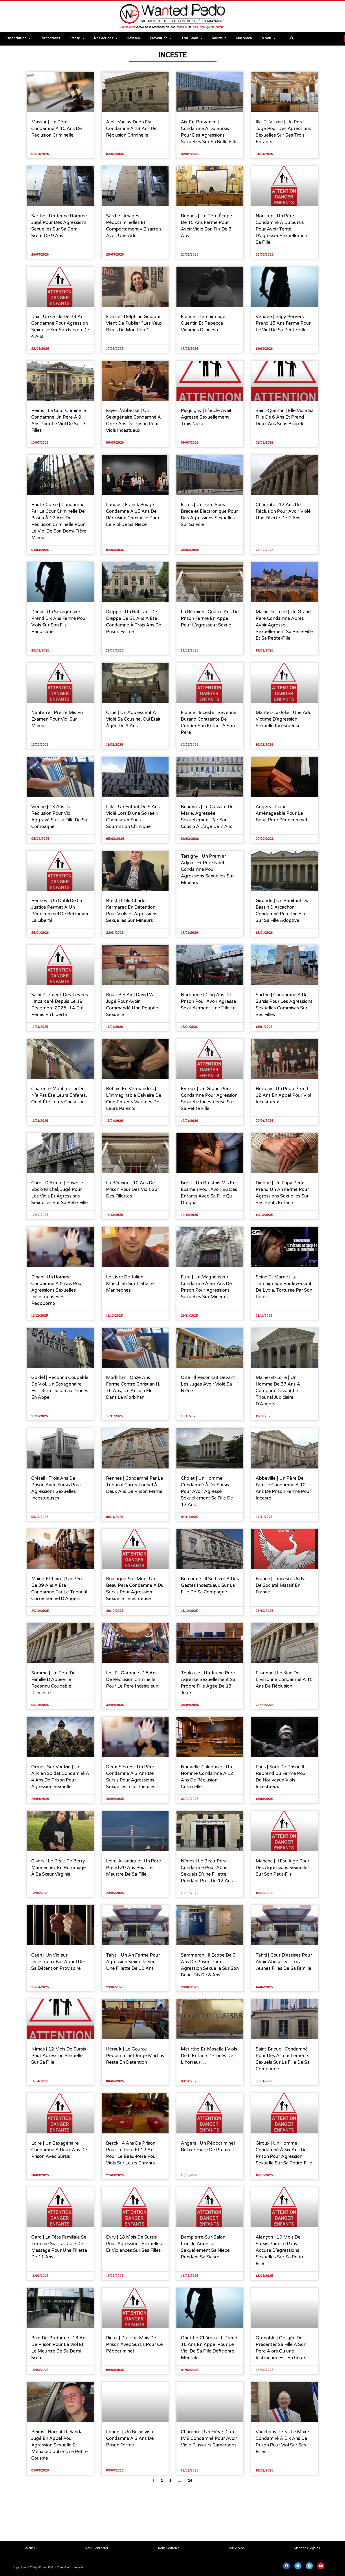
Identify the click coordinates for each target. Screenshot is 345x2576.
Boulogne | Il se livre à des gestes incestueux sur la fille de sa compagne (210, 1585)
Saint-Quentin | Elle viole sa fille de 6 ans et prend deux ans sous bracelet (285, 417)
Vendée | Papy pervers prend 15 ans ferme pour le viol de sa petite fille (283, 323)
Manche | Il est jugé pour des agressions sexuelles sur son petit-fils (283, 1867)
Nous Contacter (96, 2548)
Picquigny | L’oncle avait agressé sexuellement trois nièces (206, 417)
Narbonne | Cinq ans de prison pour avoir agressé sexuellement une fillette (208, 1001)
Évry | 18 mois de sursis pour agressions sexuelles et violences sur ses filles (134, 2244)
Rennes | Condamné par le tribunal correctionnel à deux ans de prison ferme (134, 1485)
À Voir (269, 38)
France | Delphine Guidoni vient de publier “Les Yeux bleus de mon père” (134, 323)
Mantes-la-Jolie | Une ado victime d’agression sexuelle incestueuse (284, 719)
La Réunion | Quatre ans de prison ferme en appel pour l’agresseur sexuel (210, 618)
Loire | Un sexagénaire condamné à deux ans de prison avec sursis (59, 2150)
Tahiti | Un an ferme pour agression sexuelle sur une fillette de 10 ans (133, 1962)
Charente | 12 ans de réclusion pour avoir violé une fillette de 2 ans (283, 511)
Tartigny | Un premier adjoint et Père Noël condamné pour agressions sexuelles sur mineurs (207, 869)
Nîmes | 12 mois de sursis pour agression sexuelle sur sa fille (58, 2056)
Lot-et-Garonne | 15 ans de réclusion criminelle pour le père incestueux (132, 1679)
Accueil (30, 2548)
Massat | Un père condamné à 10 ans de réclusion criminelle (56, 128)
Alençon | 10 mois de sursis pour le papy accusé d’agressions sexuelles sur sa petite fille (280, 2250)
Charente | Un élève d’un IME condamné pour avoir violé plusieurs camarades (209, 2438)
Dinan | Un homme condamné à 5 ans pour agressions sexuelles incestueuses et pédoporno (57, 1290)
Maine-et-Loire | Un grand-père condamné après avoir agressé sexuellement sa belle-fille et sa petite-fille (284, 625)
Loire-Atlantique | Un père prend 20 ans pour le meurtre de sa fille (133, 1867)
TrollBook (192, 38)
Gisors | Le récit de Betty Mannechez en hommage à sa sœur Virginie (58, 1867)
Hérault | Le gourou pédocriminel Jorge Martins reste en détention (135, 2056)
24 (190, 2481)
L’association (18, 38)
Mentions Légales (307, 2548)
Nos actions (106, 38)
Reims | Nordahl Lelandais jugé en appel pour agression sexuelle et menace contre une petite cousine (59, 2445)
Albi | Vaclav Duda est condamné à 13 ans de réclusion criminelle (131, 128)
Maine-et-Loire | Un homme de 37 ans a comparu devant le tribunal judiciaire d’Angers (278, 1391)
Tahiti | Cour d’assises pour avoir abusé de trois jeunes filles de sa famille (284, 1962)
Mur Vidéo (244, 38)
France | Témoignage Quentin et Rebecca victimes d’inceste (203, 323)
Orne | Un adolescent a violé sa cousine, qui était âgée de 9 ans (133, 719)
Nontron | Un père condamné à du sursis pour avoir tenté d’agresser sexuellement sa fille (282, 229)
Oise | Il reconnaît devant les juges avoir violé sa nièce (208, 1384)
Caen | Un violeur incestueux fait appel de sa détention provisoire (57, 1962)
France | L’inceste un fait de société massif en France (282, 1585)
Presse (77, 38)
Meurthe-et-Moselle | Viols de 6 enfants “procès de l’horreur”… (209, 2056)
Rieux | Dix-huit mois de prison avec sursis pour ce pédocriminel (134, 2344)
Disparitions (50, 38)
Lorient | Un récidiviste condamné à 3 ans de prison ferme (130, 2438)
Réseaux (134, 38)
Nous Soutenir (168, 2548)
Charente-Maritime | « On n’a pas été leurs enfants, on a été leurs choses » (59, 1095)
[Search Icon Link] (292, 38)
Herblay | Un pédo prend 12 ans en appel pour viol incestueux (283, 1095)
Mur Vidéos (236, 2548)
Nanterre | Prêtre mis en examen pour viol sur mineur (57, 719)
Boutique (219, 38)
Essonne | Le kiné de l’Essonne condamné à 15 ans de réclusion (284, 1679)
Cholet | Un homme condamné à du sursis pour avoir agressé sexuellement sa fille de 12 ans (207, 1491)
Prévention (161, 38)
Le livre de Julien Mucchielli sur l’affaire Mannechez (130, 1283)
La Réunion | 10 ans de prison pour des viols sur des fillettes (132, 1189)
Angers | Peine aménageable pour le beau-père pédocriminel (281, 813)
